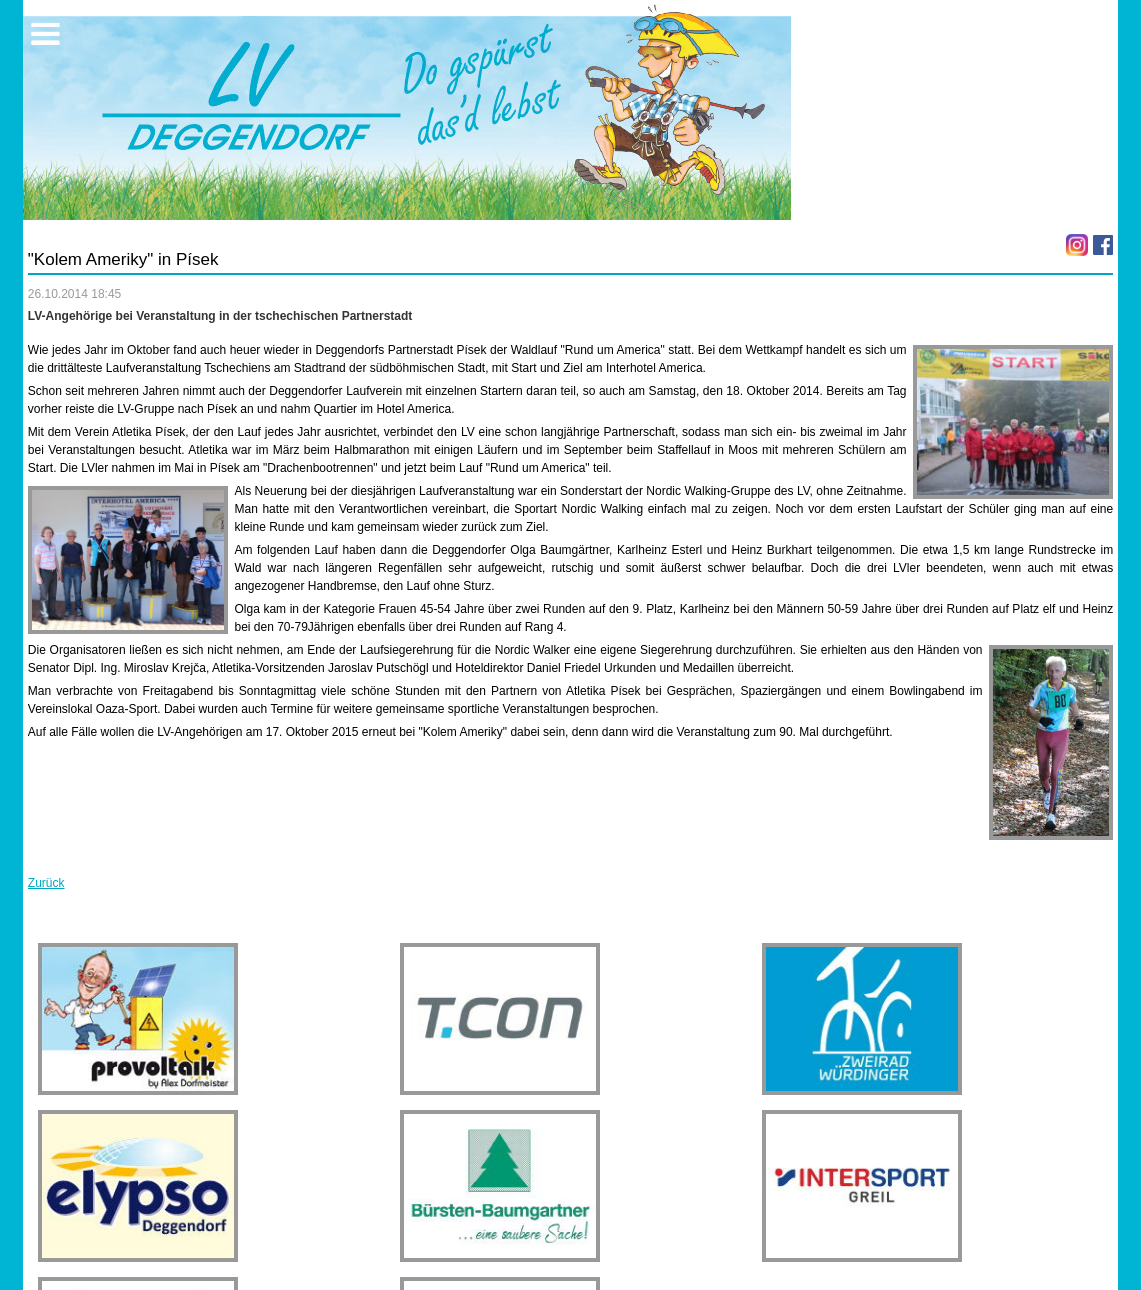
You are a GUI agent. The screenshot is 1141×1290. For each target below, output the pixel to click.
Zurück (46, 883)
